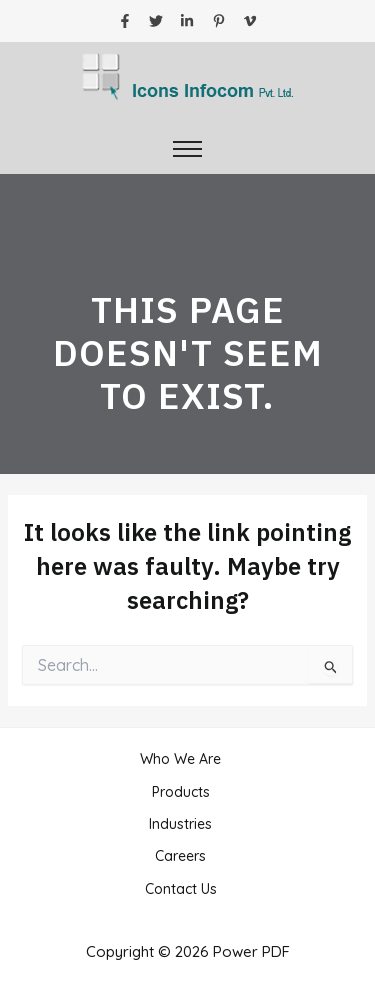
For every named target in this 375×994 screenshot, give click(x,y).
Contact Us (181, 889)
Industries (180, 824)
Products (181, 792)
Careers (180, 856)
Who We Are (180, 759)
